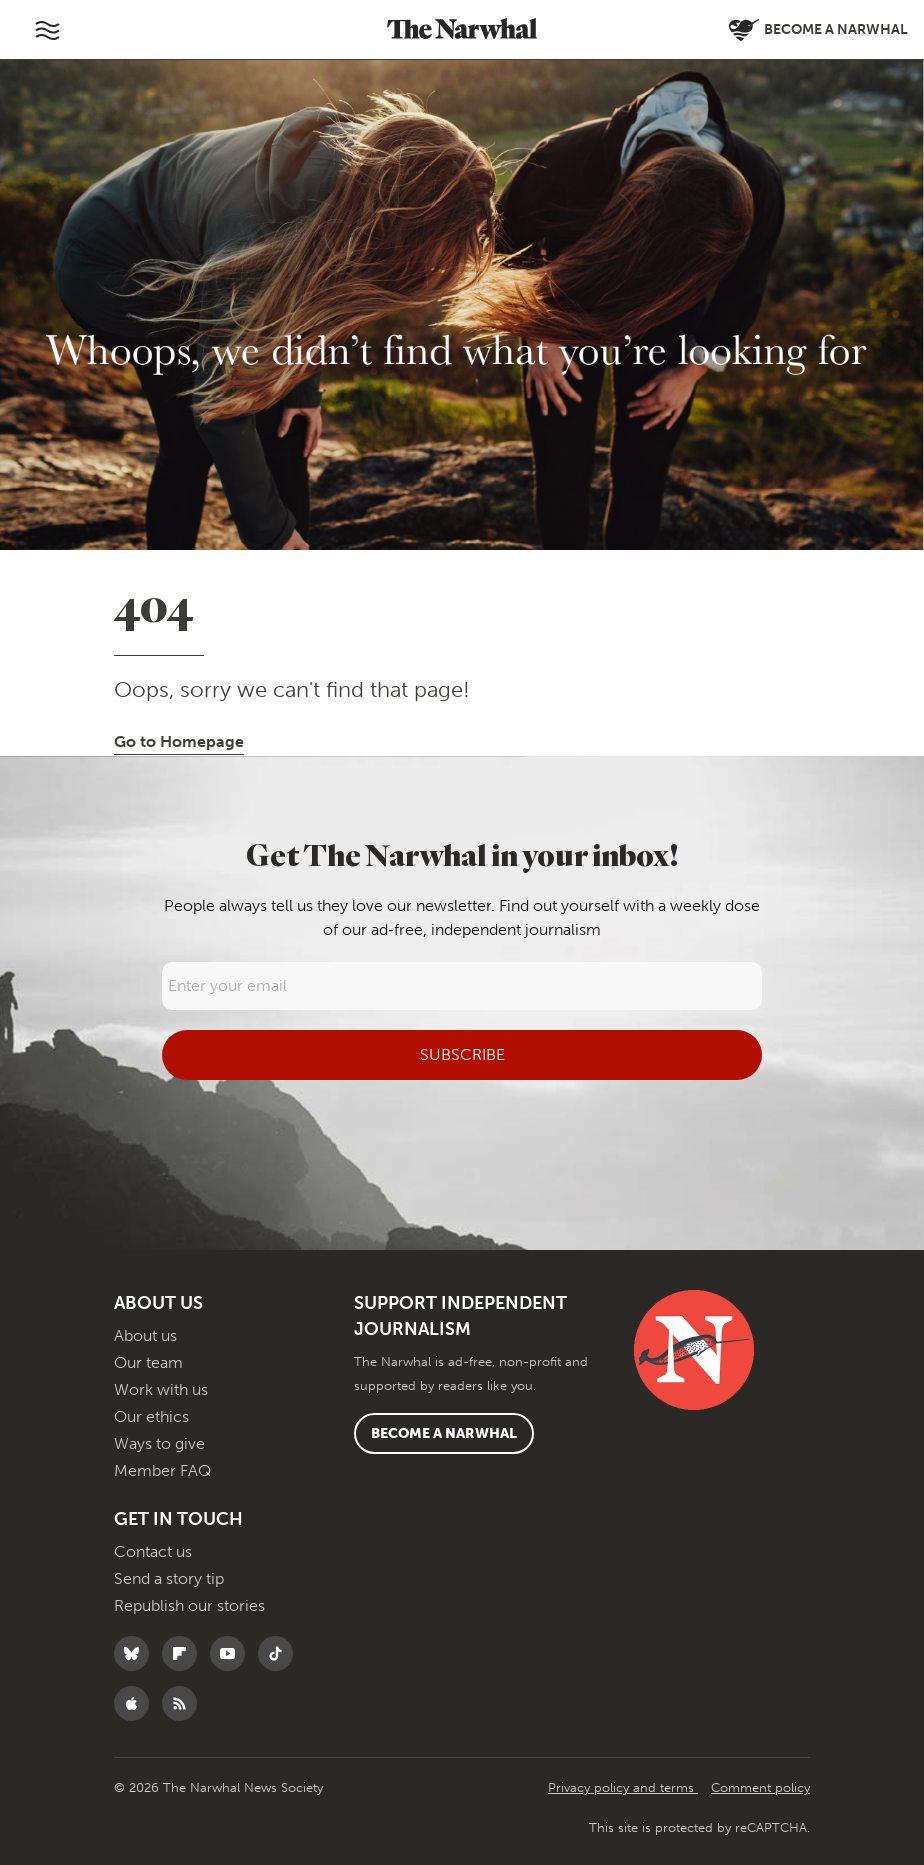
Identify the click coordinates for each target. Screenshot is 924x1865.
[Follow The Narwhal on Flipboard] (184, 1653)
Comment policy (760, 1787)
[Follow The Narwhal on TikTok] (280, 1653)
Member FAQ (162, 1470)
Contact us (153, 1551)
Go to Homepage (179, 741)
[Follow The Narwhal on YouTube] (232, 1653)
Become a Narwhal (444, 1433)
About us (145, 1335)
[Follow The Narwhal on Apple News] (136, 1703)
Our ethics (151, 1416)
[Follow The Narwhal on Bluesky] (136, 1653)
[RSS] (184, 1703)
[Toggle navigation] (47, 30)
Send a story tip (169, 1578)
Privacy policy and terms (623, 1787)
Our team (148, 1362)
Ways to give (159, 1443)
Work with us (161, 1389)
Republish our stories (189, 1605)
